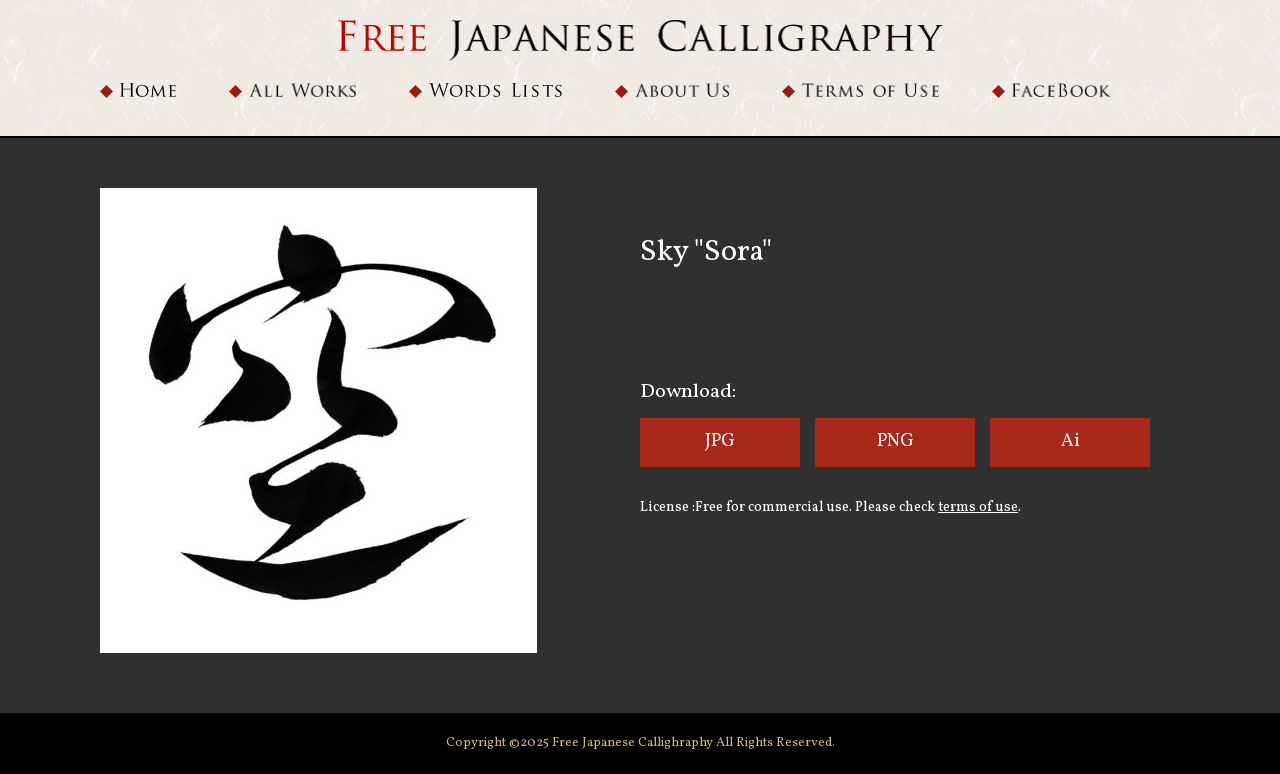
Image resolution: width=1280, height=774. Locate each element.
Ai (1070, 441)
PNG (895, 441)
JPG (720, 441)
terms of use (978, 507)
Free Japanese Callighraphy (634, 743)
